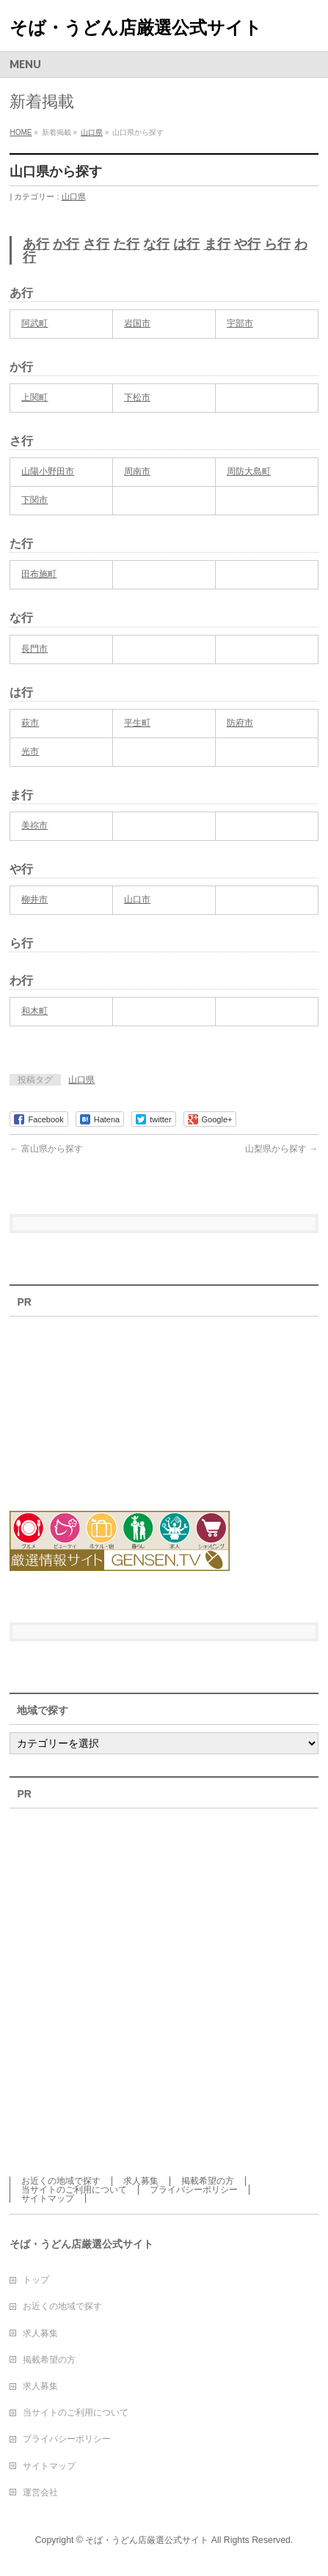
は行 (186, 244)
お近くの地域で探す (61, 2181)
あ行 (36, 244)
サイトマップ (47, 2198)
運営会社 (40, 2492)
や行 (247, 244)
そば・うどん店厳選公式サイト (136, 27)
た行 (126, 244)
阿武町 (34, 323)
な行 (156, 244)
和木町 (34, 1011)
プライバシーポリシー (194, 2190)
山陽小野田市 (47, 471)
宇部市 (240, 323)
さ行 (96, 244)
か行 (66, 244)
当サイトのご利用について (74, 2190)
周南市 (137, 471)
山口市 (137, 899)
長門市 (34, 649)
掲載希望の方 (207, 2181)
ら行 (277, 244)
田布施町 (39, 574)
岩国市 (137, 323)
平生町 (137, 723)
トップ (36, 2280)
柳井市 (34, 899)
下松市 (137, 397)
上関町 (34, 397)
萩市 (30, 723)
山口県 (74, 196)
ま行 (217, 244)
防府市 (240, 723)
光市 (30, 751)
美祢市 (34, 825)
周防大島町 (249, 471)
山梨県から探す (281, 1149)
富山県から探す (46, 1149)
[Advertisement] (90, 1404)
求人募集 (140, 2181)
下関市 (34, 500)
